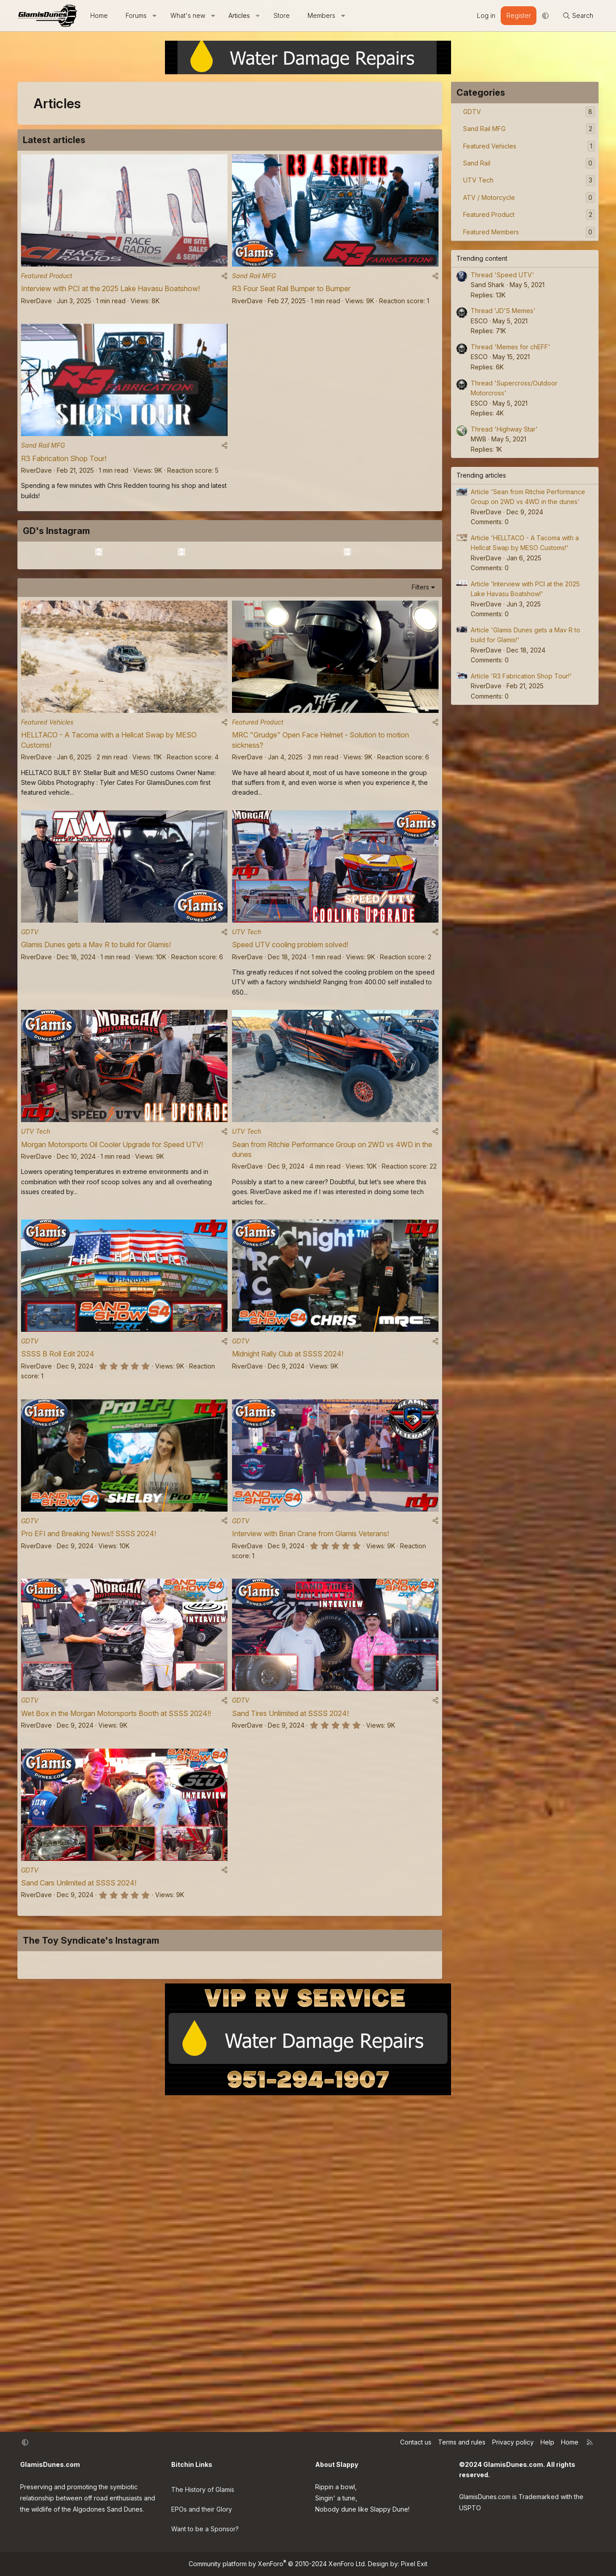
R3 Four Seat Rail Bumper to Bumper (291, 292)
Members (321, 15)
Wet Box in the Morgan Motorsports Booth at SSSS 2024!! (116, 1892)
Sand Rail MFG (254, 280)
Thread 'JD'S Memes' (503, 310)
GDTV (29, 1095)
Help (547, 2453)
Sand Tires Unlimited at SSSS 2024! (290, 1892)
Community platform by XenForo (277, 2564)
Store (282, 15)
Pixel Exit (414, 2564)
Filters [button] (420, 742)
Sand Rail (476, 163)
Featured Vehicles (47, 882)
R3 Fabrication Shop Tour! (63, 466)
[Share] (224, 280)
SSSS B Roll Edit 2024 (57, 1525)
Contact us (415, 2453)
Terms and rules (461, 2453)
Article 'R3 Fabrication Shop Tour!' (521, 676)
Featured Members (491, 232)
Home (99, 15)
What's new (187, 15)
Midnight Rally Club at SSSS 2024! (287, 1525)
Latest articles (54, 140)
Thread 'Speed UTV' (502, 275)
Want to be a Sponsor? (205, 2532)
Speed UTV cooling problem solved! (290, 1108)
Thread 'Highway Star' (504, 429)
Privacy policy (513, 2453)
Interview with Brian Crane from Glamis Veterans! (310, 1708)
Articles (239, 15)
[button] (154, 15)
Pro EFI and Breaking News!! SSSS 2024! (88, 1708)
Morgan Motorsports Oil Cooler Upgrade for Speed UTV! (112, 1311)
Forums (136, 15)
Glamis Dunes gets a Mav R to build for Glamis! (96, 1108)
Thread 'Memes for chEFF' (510, 347)
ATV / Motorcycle (489, 197)
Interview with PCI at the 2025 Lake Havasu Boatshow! (110, 292)
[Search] (578, 15)
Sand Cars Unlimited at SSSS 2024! (78, 2066)
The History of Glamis (202, 2496)
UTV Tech (246, 1095)
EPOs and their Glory (201, 2514)
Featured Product (46, 280)
